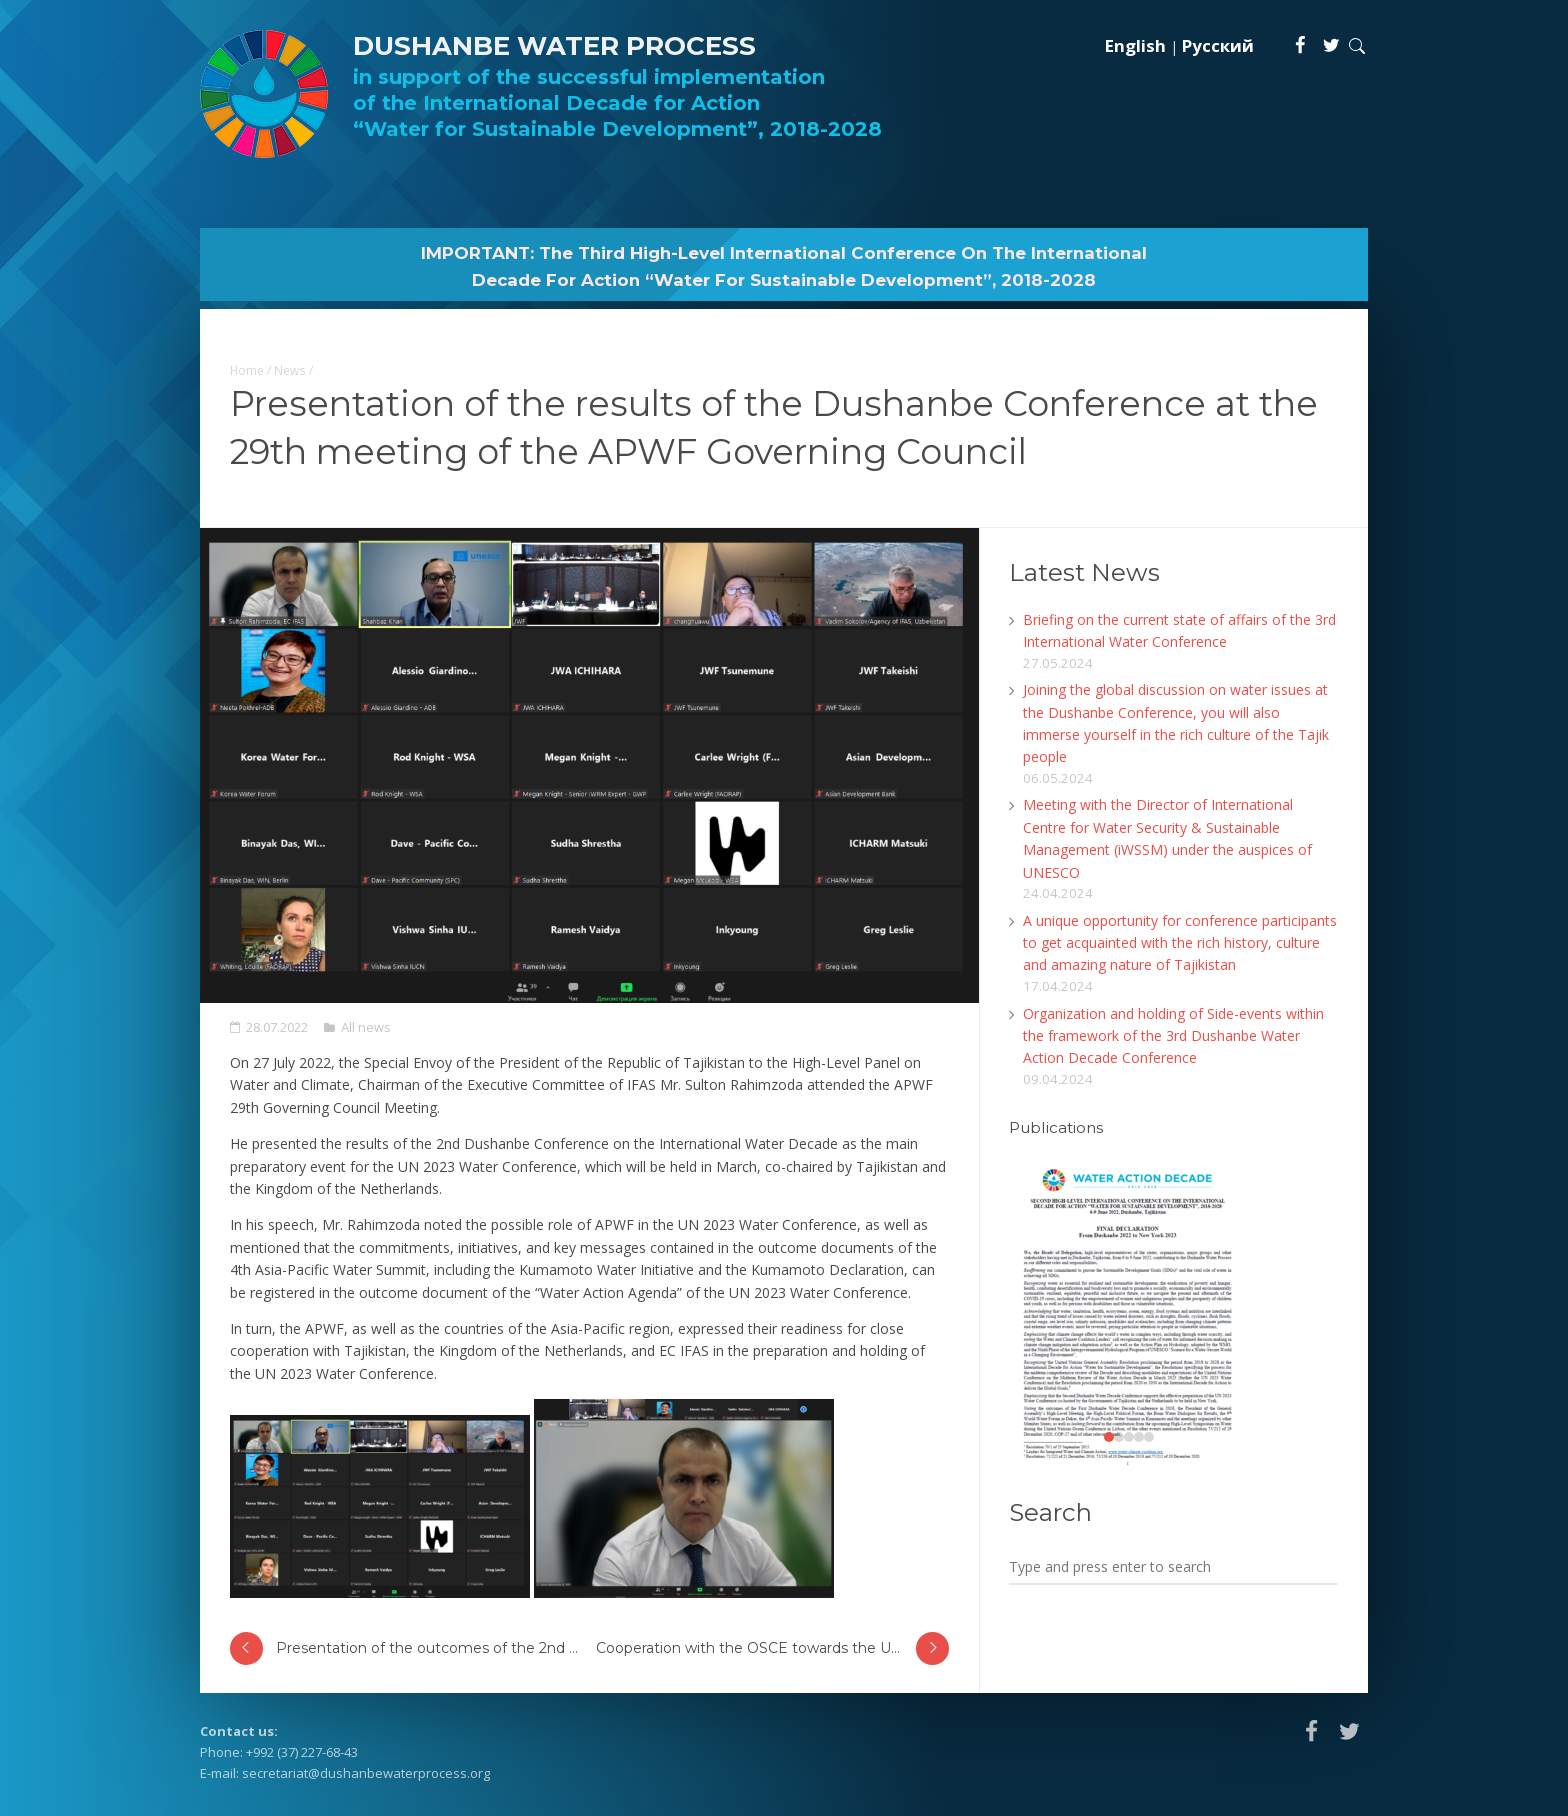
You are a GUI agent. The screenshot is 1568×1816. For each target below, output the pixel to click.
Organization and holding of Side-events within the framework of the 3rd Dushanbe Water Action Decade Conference (1173, 1036)
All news (366, 1027)
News (290, 370)
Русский (1218, 45)
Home (247, 370)
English (1135, 45)
